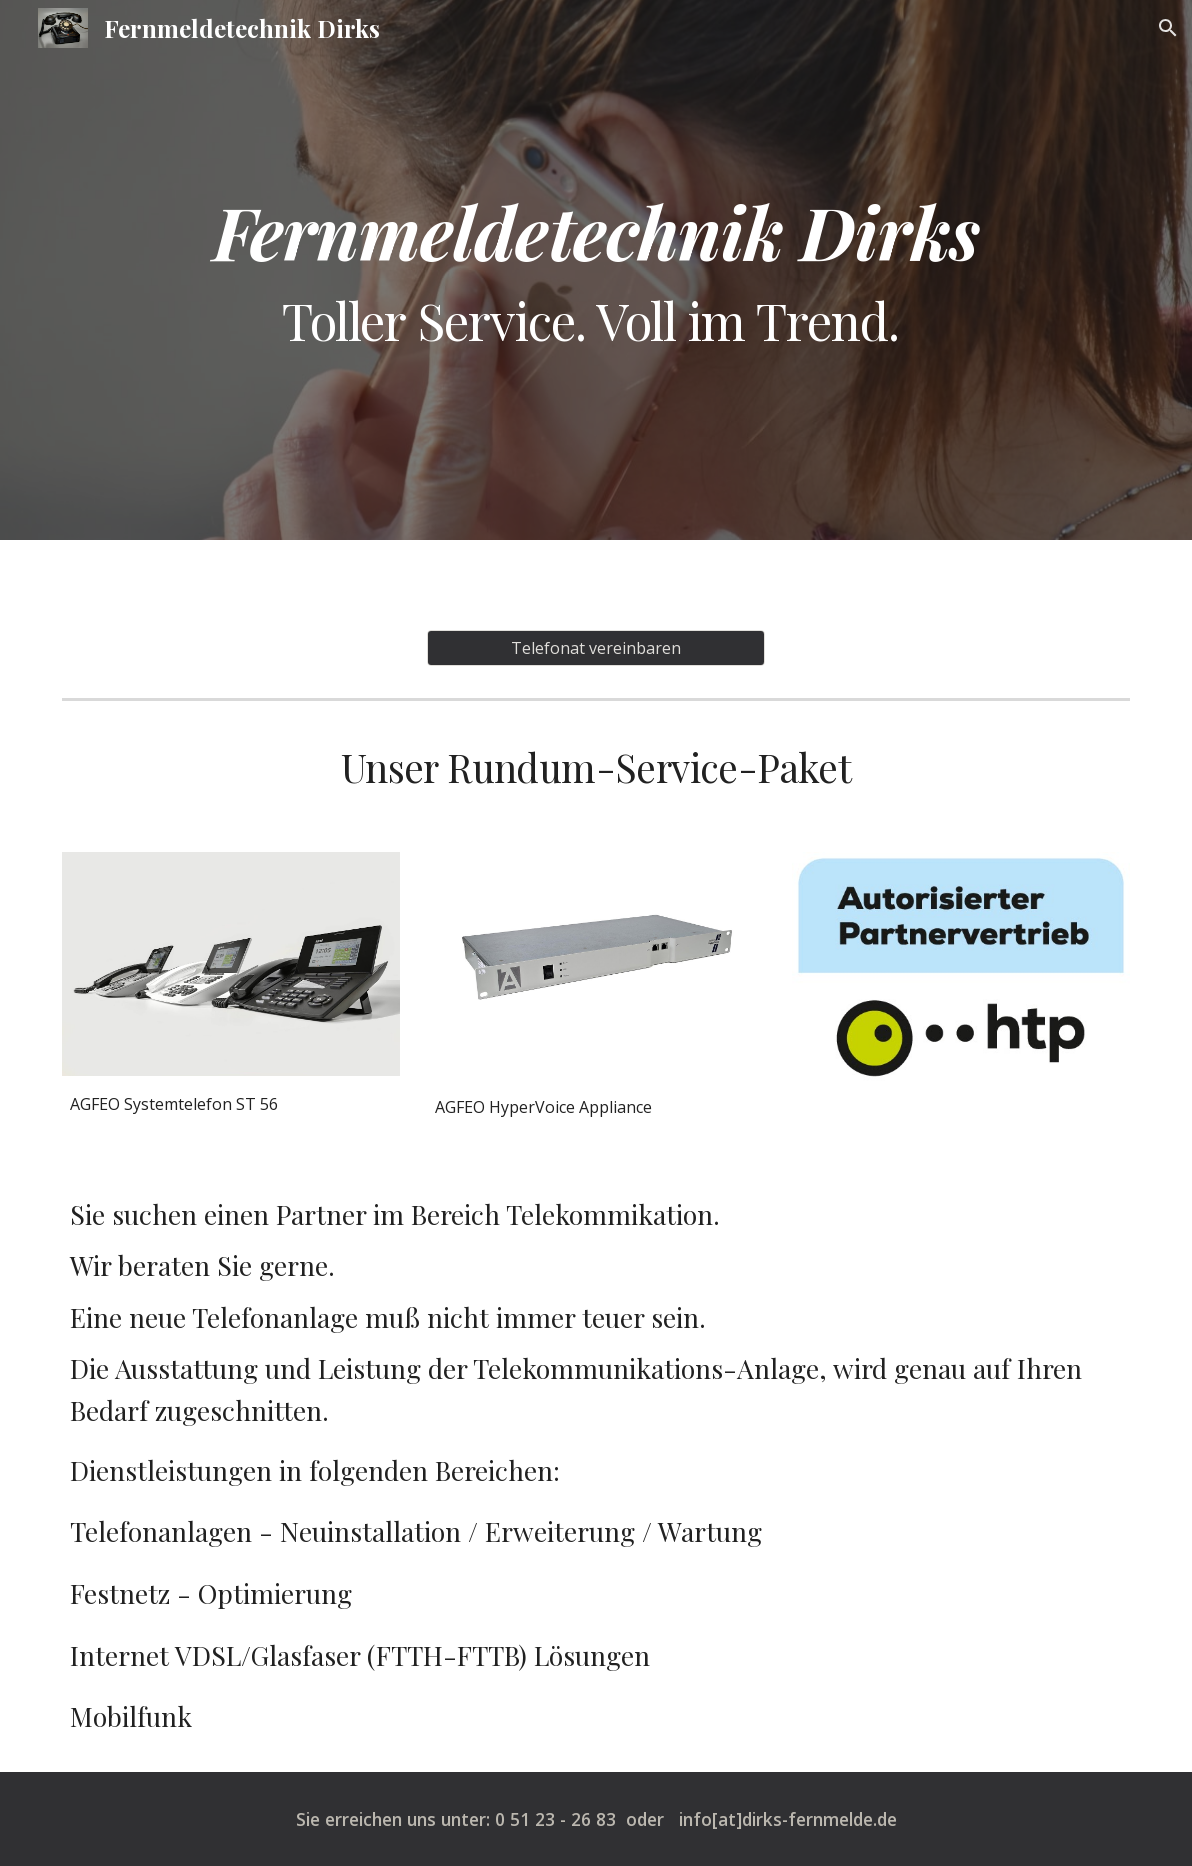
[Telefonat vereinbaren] (596, 648)
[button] (1168, 28)
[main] (596, 270)
